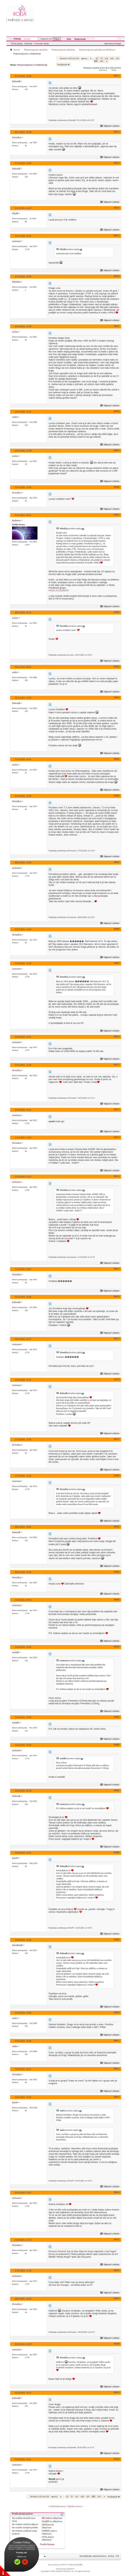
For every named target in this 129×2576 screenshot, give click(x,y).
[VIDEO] (46, 2530)
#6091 (116, 2040)
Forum (17, 39)
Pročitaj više (21, 2553)
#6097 (116, 2298)
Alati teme (103, 70)
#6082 (116, 1571)
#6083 (116, 1599)
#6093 (116, 2097)
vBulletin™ (70, 2569)
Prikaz (114, 70)
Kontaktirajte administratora (93, 2556)
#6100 (116, 2459)
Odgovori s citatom (110, 126)
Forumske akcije (41, 43)
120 (112, 58)
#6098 (116, 2343)
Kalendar (28, 43)
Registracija (80, 39)
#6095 (116, 2239)
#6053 (116, 163)
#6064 (116, 697)
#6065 (116, 759)
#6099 (116, 2392)
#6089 (116, 1939)
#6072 (116, 1109)
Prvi (84, 58)
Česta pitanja (17, 43)
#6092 (116, 2068)
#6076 (116, 1296)
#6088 (116, 1852)
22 (97, 58)
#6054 (116, 207)
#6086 (116, 1744)
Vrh (117, 2556)
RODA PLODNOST (59, 590)
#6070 (116, 1036)
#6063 (116, 666)
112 (106, 58)
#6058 (116, 411)
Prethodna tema (58, 2506)
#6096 (116, 2270)
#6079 (116, 1439)
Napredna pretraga (112, 43)
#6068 (116, 929)
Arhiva (111, 2556)
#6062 (116, 612)
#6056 (116, 276)
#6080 (116, 1475)
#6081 (116, 1526)
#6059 (116, 450)
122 (96, 61)
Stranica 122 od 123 (69, 58)
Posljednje (63, 64)
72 (101, 58)
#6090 (116, 2012)
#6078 (116, 1379)
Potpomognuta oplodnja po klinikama (97, 49)
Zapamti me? (45, 39)
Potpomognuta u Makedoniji (32, 64)
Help (69, 39)
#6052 (116, 131)
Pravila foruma (47, 2544)
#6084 (116, 1646)
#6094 (116, 2192)
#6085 (116, 1717)
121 (117, 58)
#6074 (116, 1176)
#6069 (116, 963)
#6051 (116, 75)
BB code (46, 2518)
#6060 (116, 487)
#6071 (116, 1064)
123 (101, 61)
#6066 (116, 795)
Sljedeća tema (74, 2506)
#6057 (116, 326)
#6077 (116, 1338)
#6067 (116, 862)
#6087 (116, 1790)
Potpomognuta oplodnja (35, 49)
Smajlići (45, 2521)
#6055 (116, 235)
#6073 (116, 1137)
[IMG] (45, 2524)
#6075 (116, 1268)
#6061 (116, 514)
